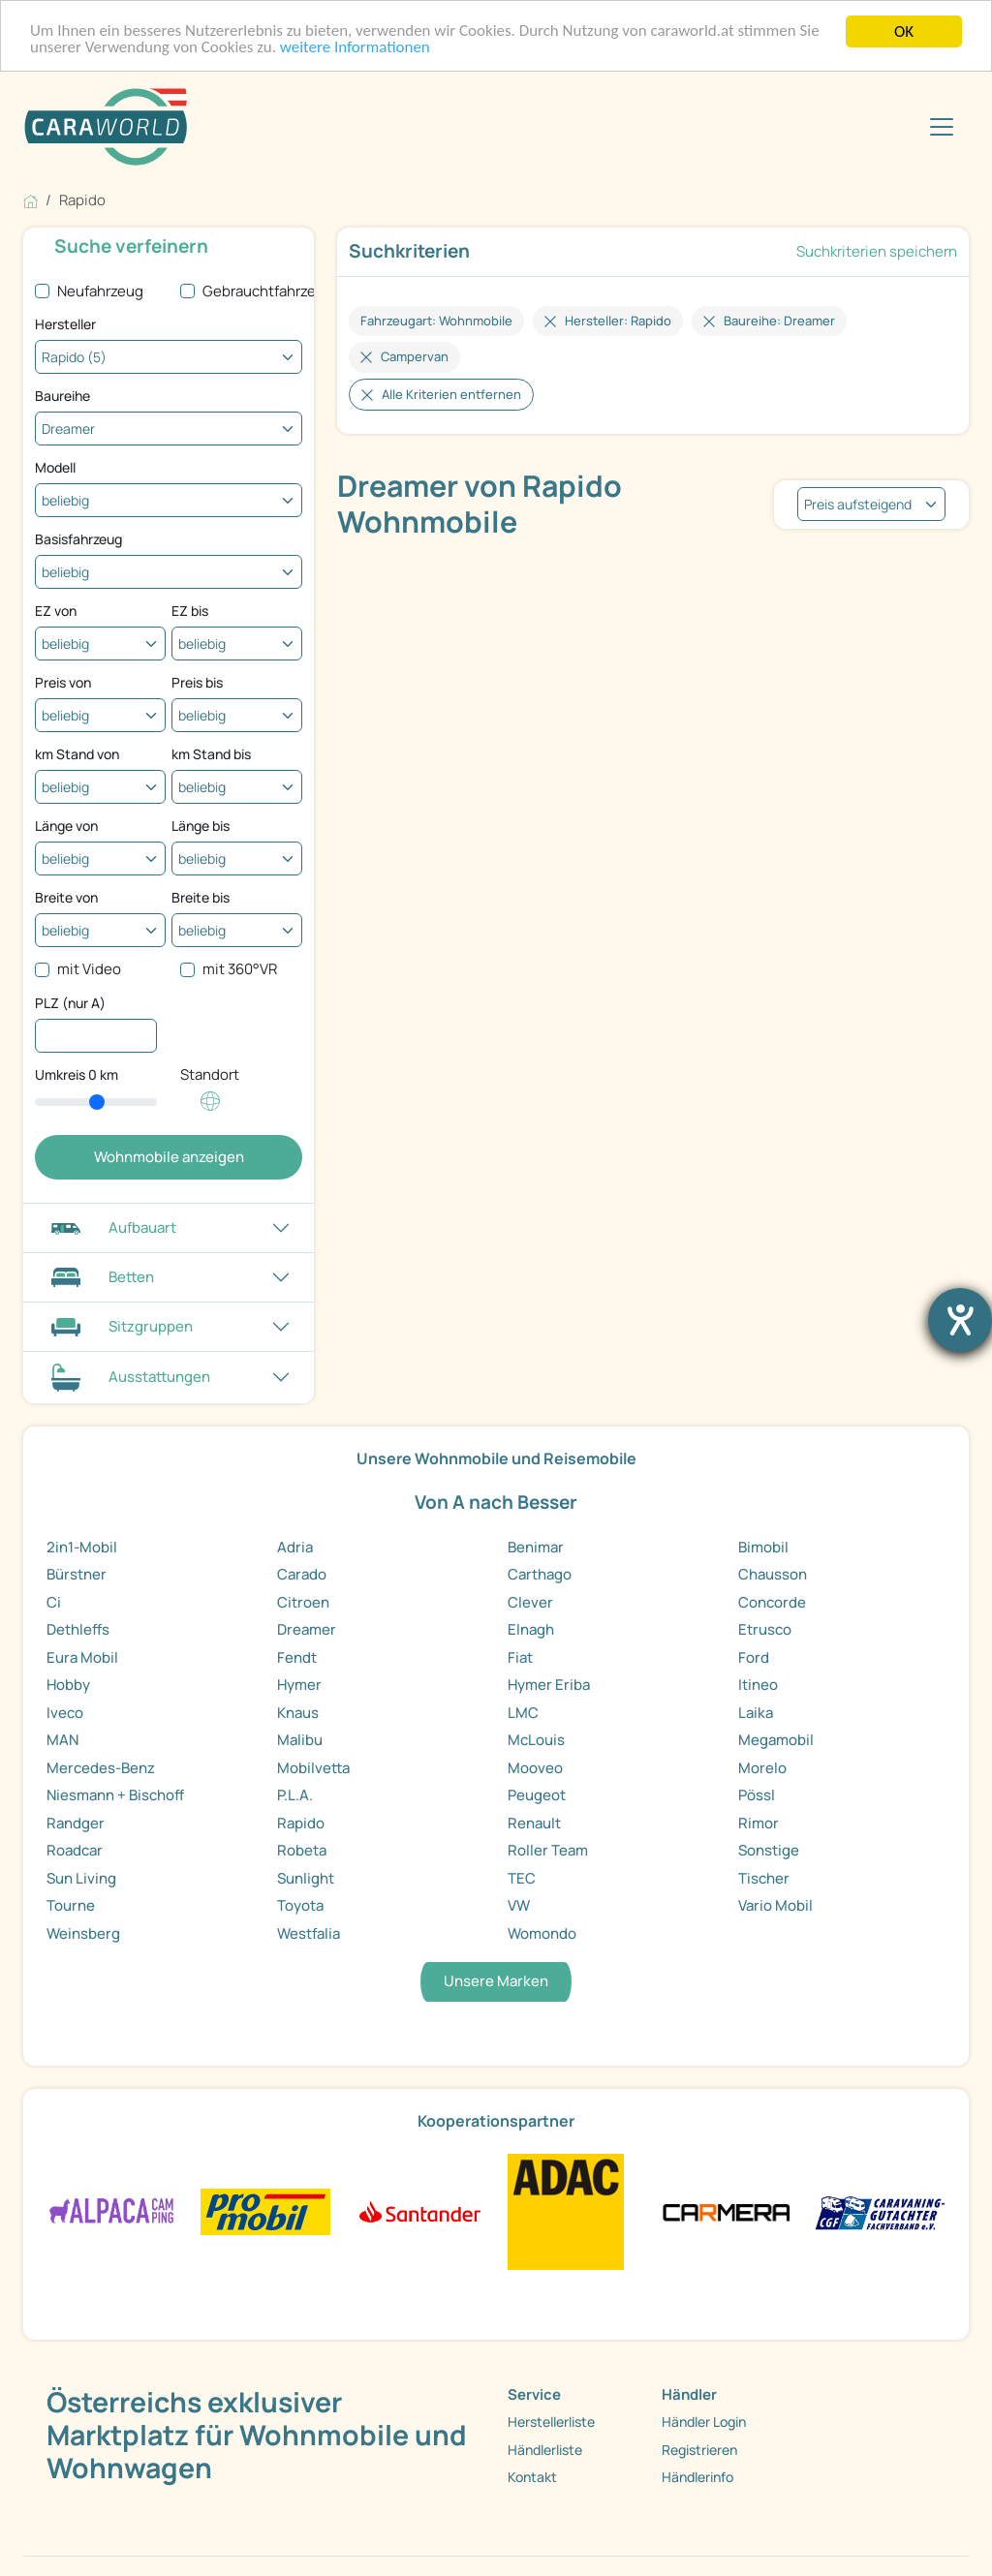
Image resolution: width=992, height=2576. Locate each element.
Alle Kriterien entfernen (451, 394)
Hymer (299, 1684)
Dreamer (306, 1629)
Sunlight (305, 1878)
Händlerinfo (697, 2477)
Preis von (63, 682)
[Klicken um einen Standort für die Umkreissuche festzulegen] (210, 1111)
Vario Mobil (775, 1905)
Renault (534, 1823)
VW (519, 1905)
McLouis (536, 1740)
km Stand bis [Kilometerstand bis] (211, 754)
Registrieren (699, 2449)
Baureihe (62, 395)
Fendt (297, 1657)
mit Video (89, 969)
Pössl (756, 1795)
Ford (753, 1657)
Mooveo (535, 1768)
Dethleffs (77, 1629)
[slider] (96, 1102)
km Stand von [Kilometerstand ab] (77, 754)
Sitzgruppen (119, 1326)
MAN (62, 1740)
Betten (100, 1277)
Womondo (542, 1933)
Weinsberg (83, 1933)
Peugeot (537, 1795)
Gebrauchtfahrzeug (267, 291)
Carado (301, 1574)
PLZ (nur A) (70, 1003)
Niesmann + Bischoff (115, 1795)
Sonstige (768, 1850)
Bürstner (76, 1574)
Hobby (68, 1684)
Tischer (764, 1878)
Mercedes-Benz (100, 1768)
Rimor (758, 1823)
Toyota (300, 1905)
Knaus (298, 1712)
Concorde (772, 1602)
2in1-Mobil (81, 1547)
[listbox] (871, 504)
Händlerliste (545, 2449)
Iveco (64, 1712)
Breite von (66, 897)
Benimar (536, 1547)
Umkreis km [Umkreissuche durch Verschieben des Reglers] (76, 1074)
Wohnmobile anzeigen (169, 1157)
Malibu (300, 1740)
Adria (295, 1547)
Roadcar (74, 1850)
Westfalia (308, 1933)
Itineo (758, 1684)
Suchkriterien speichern (876, 251)
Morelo (762, 1768)
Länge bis (200, 825)
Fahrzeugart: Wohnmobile (436, 320)
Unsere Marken (496, 1981)
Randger (75, 1823)
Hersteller (65, 324)
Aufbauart (111, 1227)
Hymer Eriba (549, 1684)
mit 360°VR (239, 969)
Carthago (540, 1574)
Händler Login (704, 2421)
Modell (55, 467)
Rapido (301, 1823)
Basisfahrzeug (78, 539)
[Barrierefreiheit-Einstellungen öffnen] (960, 1320)
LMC (523, 1712)
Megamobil (776, 1740)
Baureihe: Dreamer (779, 320)
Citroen (303, 1602)
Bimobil (763, 1547)
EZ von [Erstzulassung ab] (56, 610)
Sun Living (81, 1878)
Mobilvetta (313, 1768)
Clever (530, 1602)
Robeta (301, 1850)
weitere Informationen (356, 49)
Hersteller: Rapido (618, 320)
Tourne (70, 1905)
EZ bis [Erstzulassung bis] (189, 610)
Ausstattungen (128, 1378)
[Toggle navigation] (941, 126)
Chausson (772, 1574)
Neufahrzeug (100, 291)
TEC (522, 1878)
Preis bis (197, 682)
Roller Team (548, 1850)
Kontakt (532, 2477)
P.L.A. (295, 1795)
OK (904, 31)
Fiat (520, 1657)
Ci (53, 1602)
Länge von (66, 825)
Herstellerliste (551, 2421)
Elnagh (531, 1629)
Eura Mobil (82, 1657)
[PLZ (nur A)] (96, 1036)
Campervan (415, 356)
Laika (755, 1712)
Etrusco (764, 1629)
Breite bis (200, 897)
